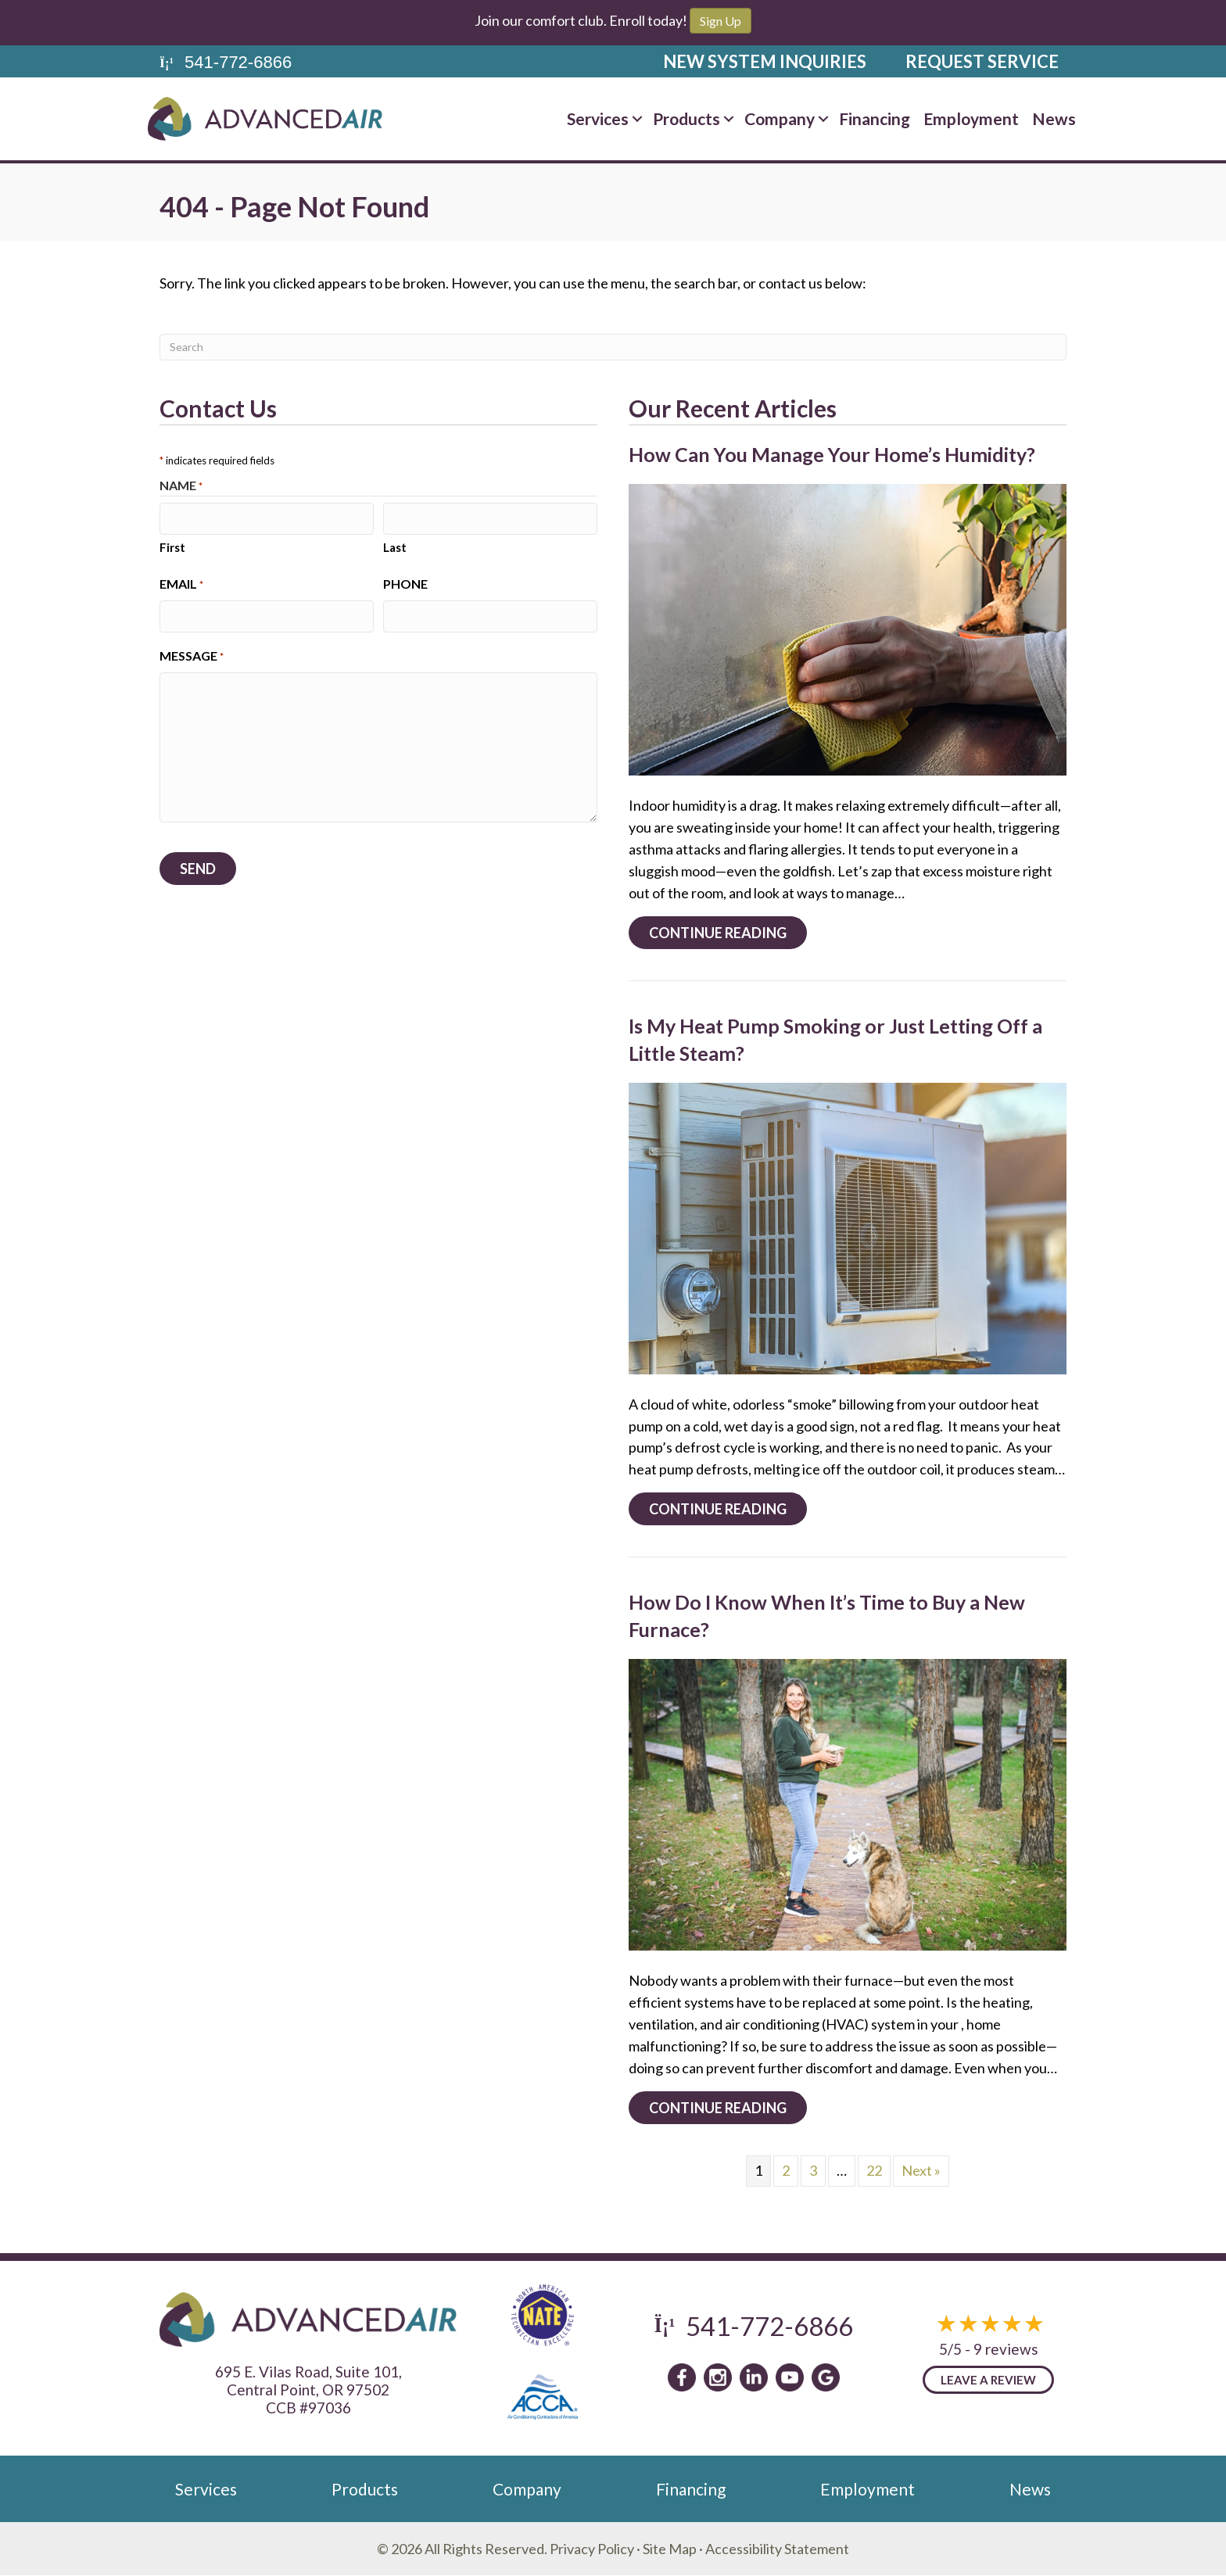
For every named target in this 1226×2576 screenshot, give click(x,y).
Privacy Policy (592, 2548)
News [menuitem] (1054, 118)
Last (395, 546)
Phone (405, 582)
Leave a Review (988, 2380)
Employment (867, 2489)
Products (365, 2489)
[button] (637, 118)
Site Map (670, 2548)
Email (181, 583)
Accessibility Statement (777, 2548)
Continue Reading (728, 932)
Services (206, 2489)
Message (192, 654)
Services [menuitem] (598, 118)
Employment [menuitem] (971, 118)
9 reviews (1005, 2349)
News (1030, 2489)
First (172, 546)
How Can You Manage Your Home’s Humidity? (832, 454)
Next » (921, 2170)
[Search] (613, 347)
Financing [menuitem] (874, 118)
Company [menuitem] (779, 118)
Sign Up (720, 20)
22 (874, 2170)
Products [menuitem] (686, 118)
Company (527, 2489)
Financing (691, 2489)
